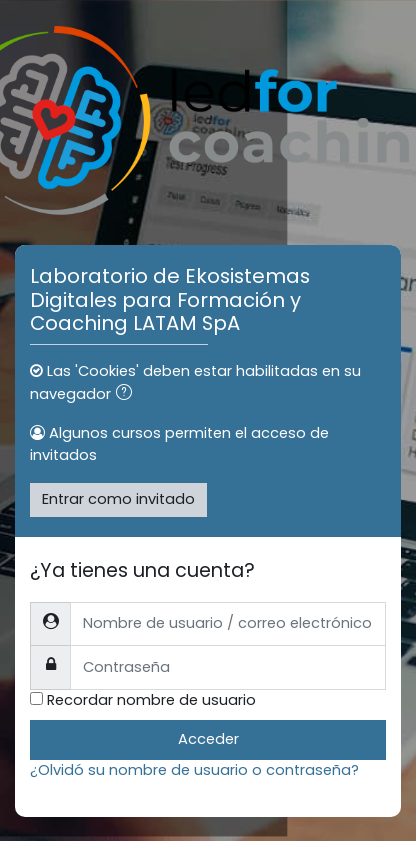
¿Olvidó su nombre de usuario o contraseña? (194, 770)
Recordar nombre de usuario (151, 700)
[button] (128, 395)
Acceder (208, 739)
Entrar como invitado (118, 499)
